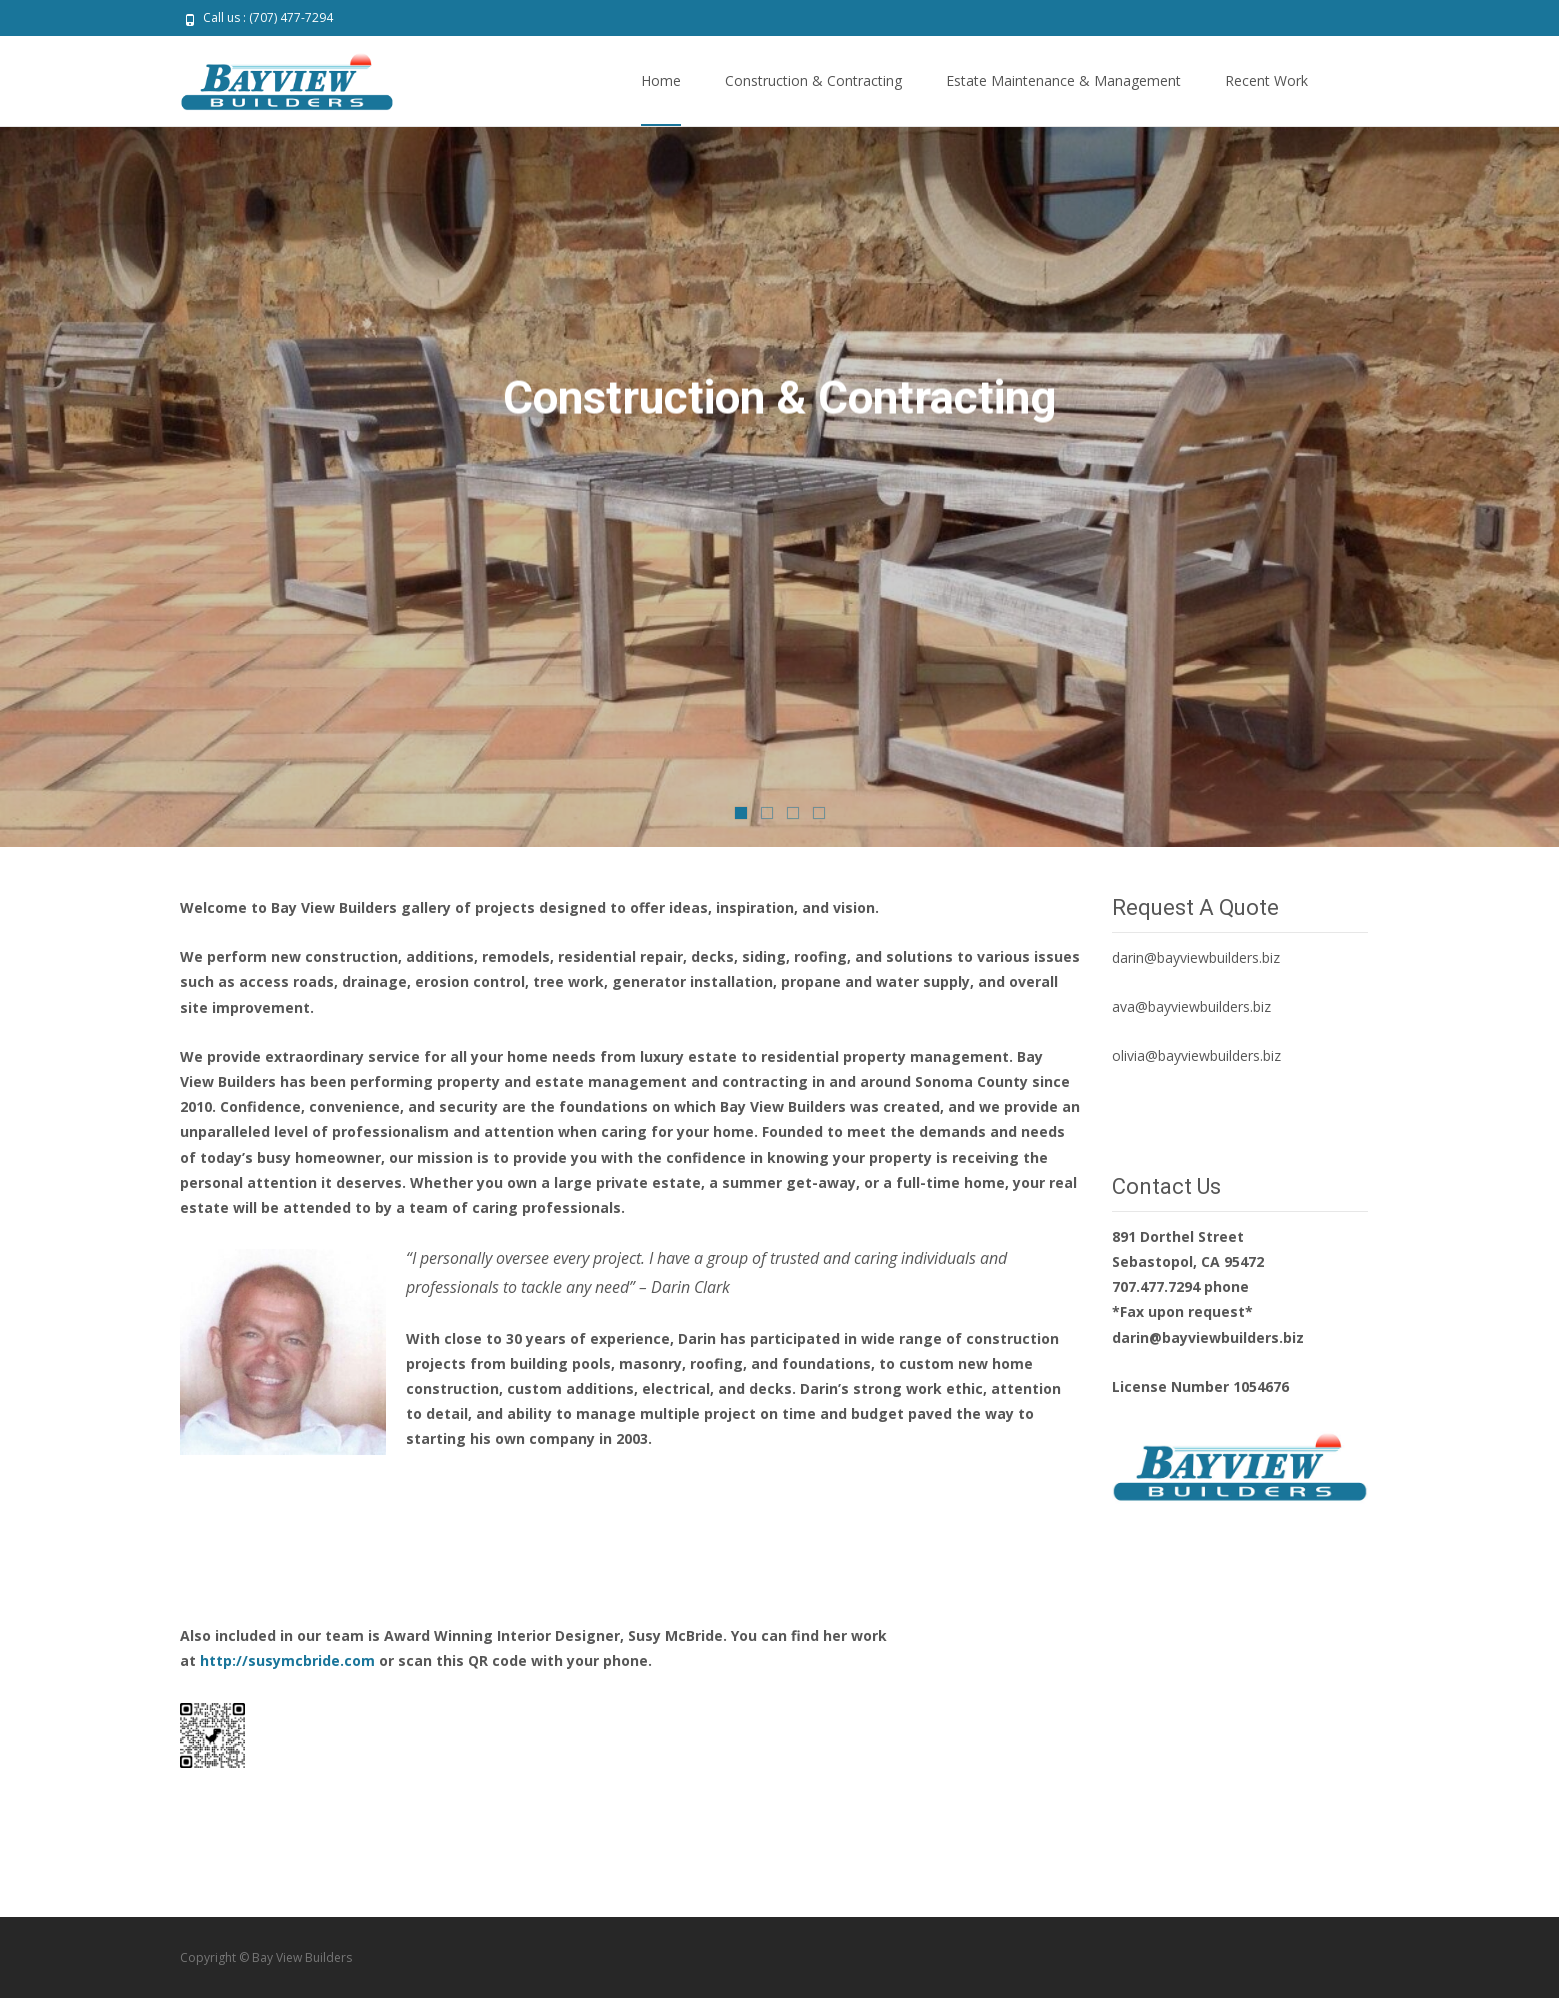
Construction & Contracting (813, 98)
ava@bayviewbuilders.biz (1191, 1006)
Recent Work (1266, 98)
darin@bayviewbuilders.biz (1196, 957)
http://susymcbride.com (289, 1660)
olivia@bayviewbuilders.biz (1196, 1055)
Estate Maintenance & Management (1063, 98)
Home (661, 98)
